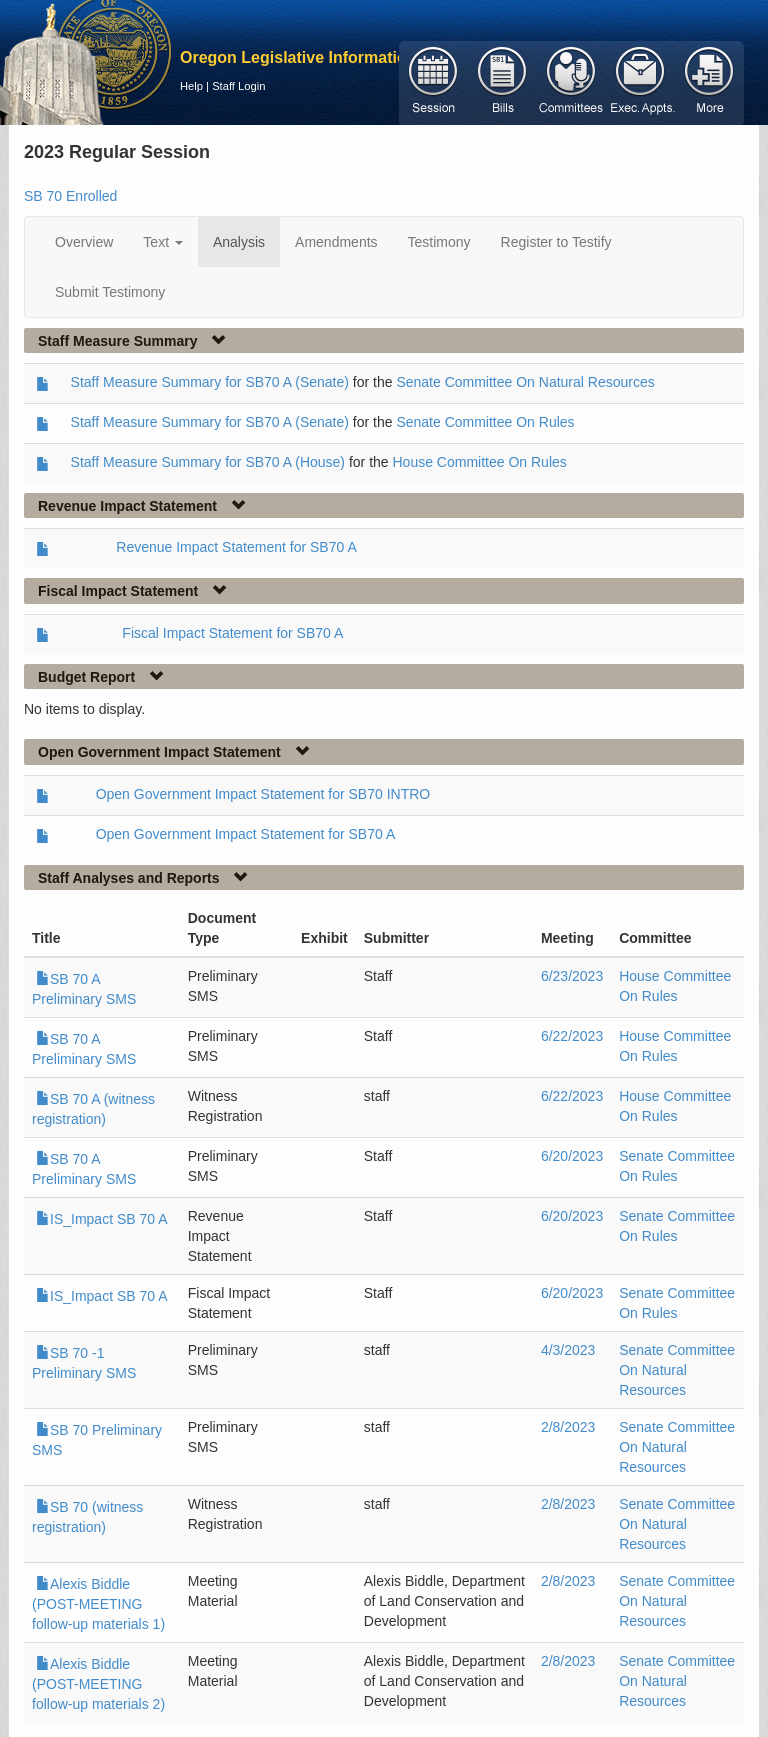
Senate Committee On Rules (485, 422)
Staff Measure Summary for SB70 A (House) (208, 462)
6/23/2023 (572, 976)
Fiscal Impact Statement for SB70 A (232, 633)
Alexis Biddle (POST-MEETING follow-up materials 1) (98, 1604)
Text (163, 242)
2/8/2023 (568, 1427)
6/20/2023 (572, 1156)
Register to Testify (556, 242)
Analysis (239, 242)
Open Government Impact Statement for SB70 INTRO (263, 794)
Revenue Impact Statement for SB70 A (236, 547)
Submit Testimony (110, 292)
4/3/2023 (568, 1350)
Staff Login (238, 86)
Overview (84, 242)
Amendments (336, 242)
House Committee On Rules (479, 462)
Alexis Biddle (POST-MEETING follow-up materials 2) (98, 1684)
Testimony (439, 242)
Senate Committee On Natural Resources (525, 382)
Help (191, 86)
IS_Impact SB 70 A (102, 1219)
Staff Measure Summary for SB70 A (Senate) (210, 382)
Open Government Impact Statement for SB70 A (246, 834)
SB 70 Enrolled (70, 196)
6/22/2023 (572, 1036)
